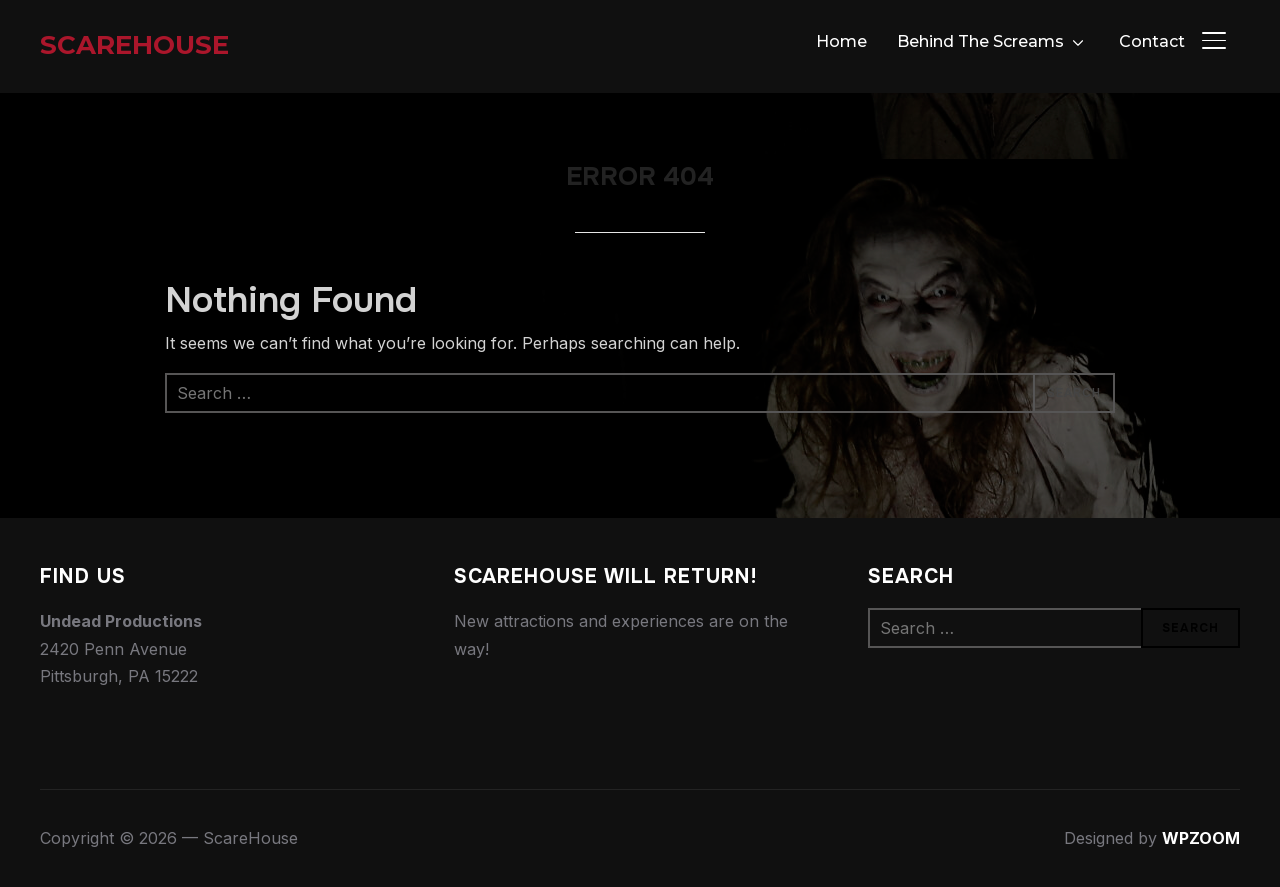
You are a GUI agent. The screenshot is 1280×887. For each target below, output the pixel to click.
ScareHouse (134, 45)
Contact (1152, 41)
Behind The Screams (980, 41)
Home (841, 41)
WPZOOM (1201, 838)
